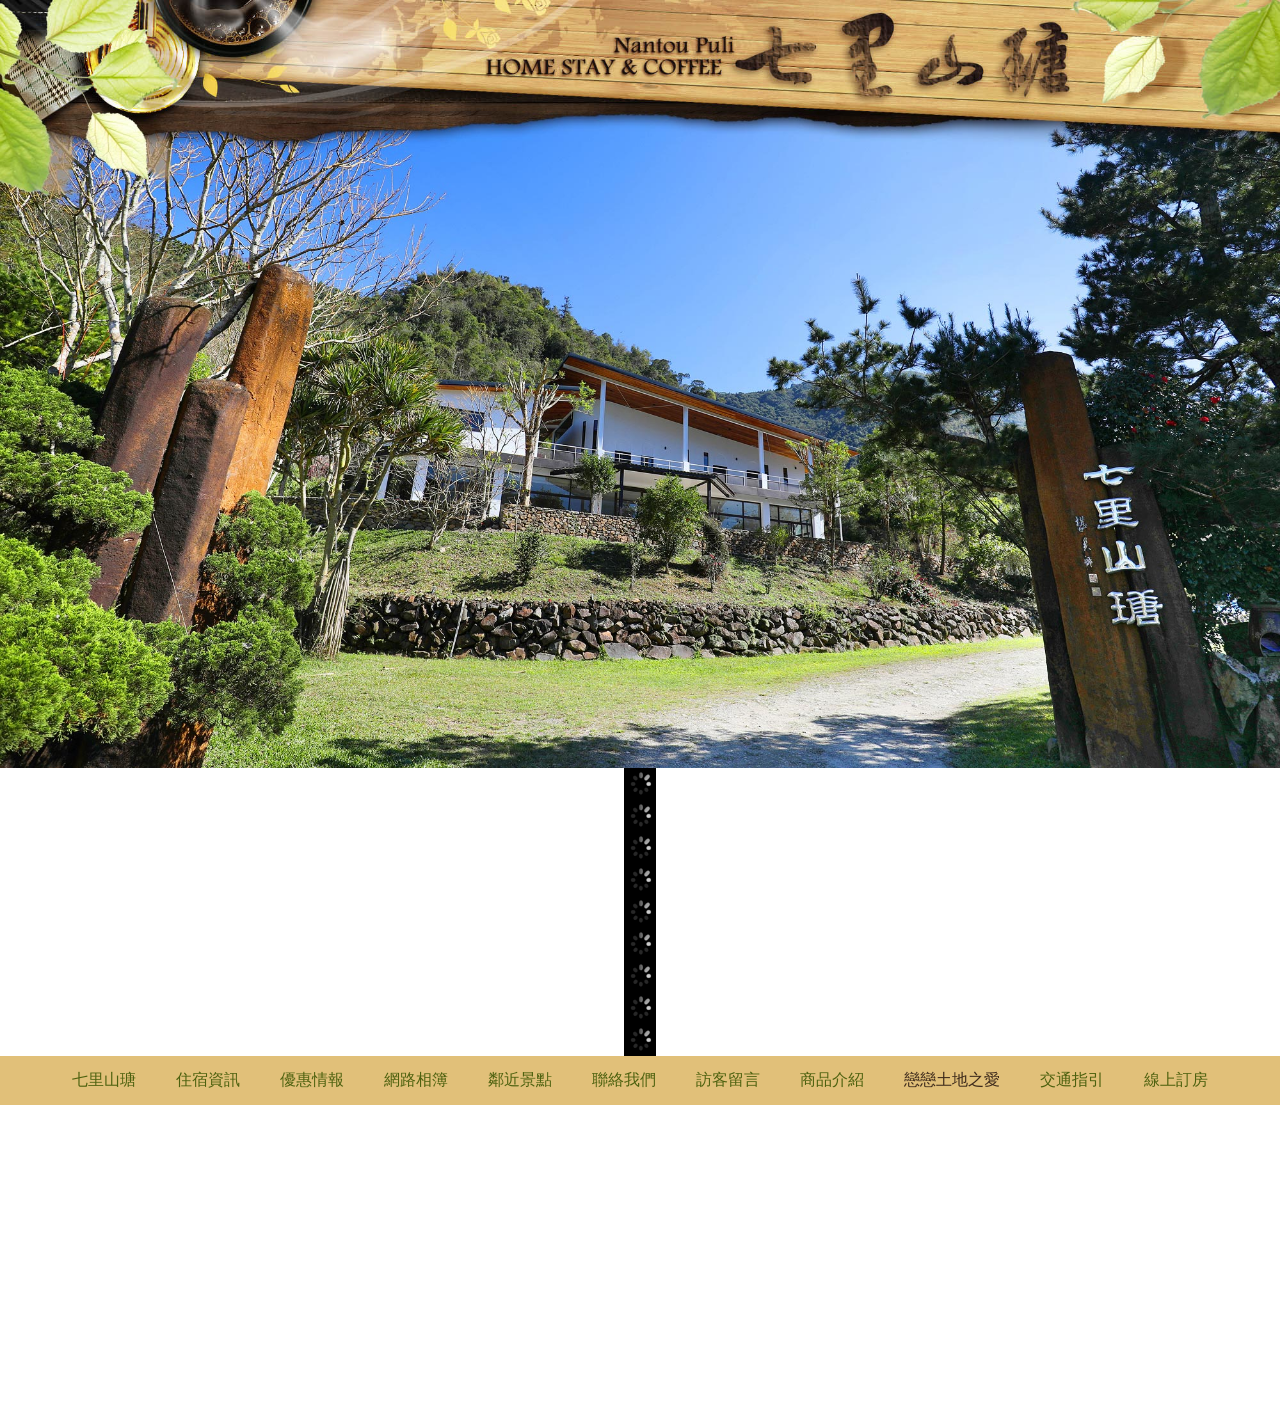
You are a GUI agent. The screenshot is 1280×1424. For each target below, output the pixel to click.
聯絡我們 (624, 1079)
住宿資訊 (208, 1079)
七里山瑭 (104, 1079)
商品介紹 (832, 1079)
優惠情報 (312, 1079)
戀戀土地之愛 (952, 1079)
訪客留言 (728, 1079)
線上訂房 (1176, 1079)
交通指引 (1072, 1079)
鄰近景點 (520, 1079)
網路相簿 (416, 1079)
